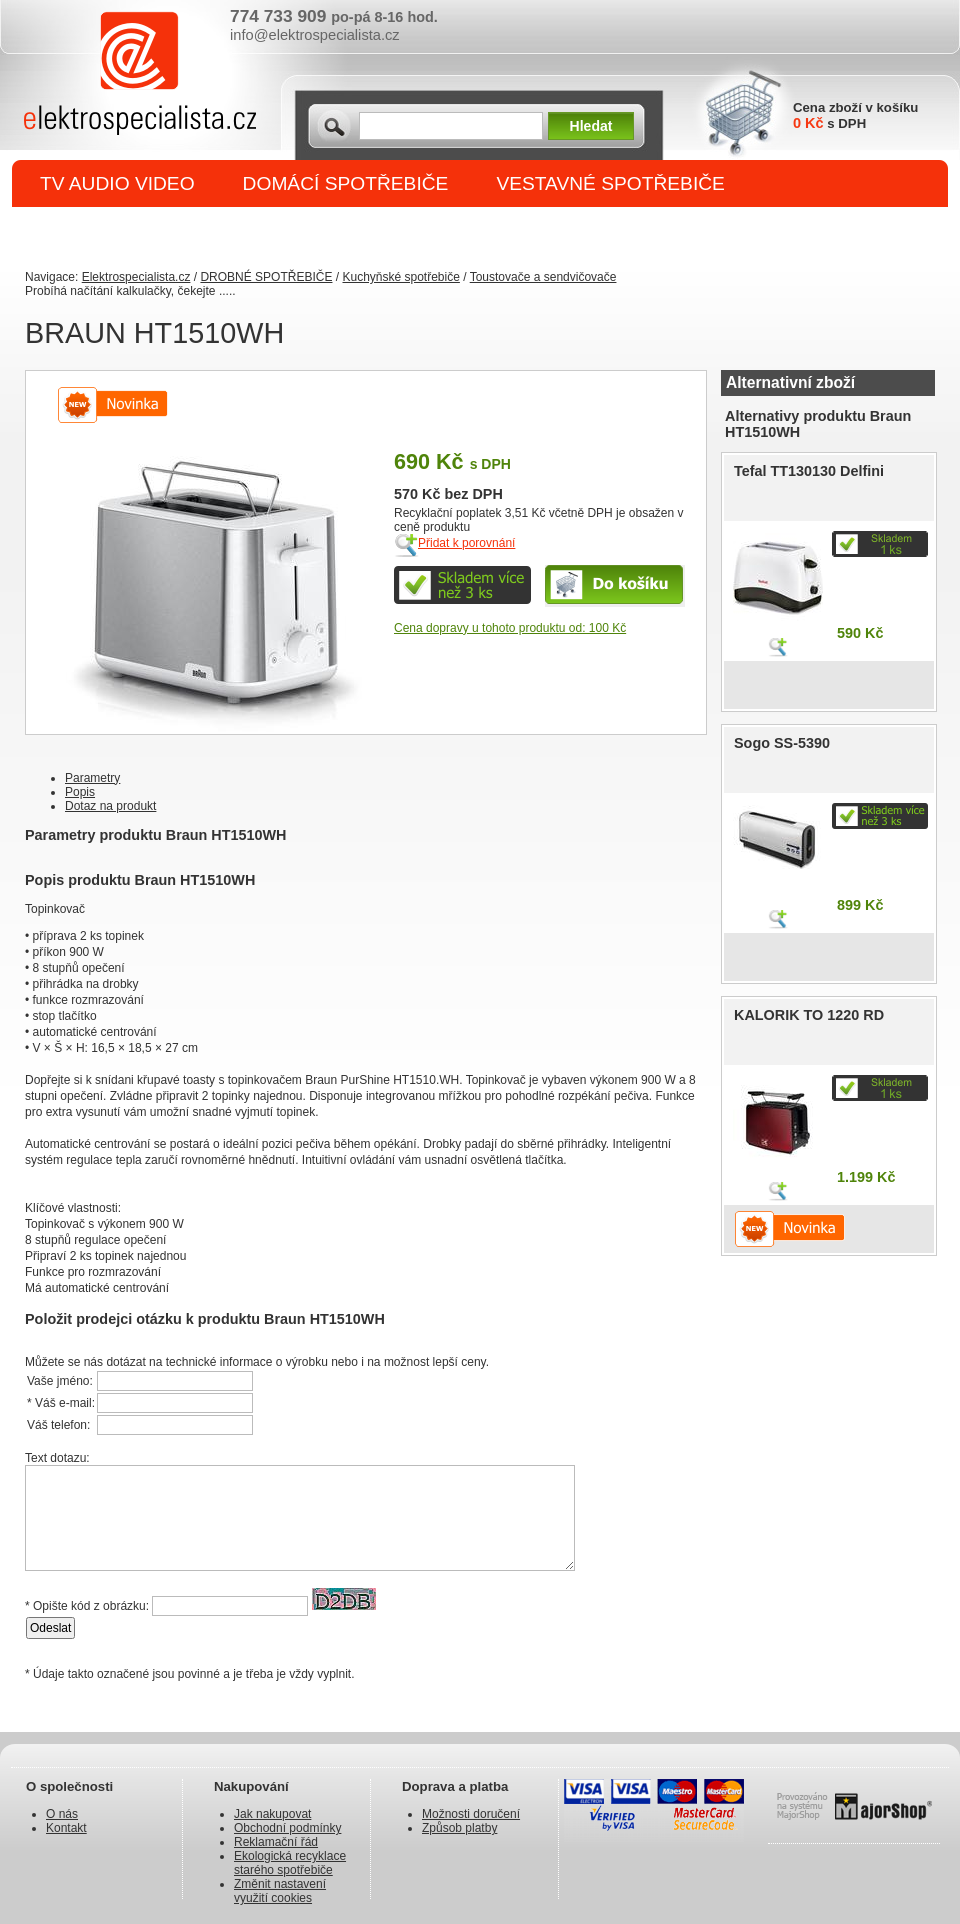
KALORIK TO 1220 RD (809, 1015)
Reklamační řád (276, 1842)
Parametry (92, 778)
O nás (62, 1814)
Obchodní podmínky (287, 1828)
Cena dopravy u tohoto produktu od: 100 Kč (510, 628)
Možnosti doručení (471, 1814)
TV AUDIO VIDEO (117, 183)
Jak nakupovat (272, 1814)
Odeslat (50, 1628)
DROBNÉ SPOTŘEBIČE (145, 231)
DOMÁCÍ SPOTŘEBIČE (346, 183)
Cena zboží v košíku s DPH (855, 115)
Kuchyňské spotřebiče (400, 277)
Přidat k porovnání (466, 543)
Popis (80, 792)
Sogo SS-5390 (782, 743)
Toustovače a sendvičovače (543, 277)
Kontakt (66, 1828)
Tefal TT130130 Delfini (809, 471)
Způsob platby (459, 1828)
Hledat (591, 126)
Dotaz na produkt (110, 806)
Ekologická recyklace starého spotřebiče (290, 1863)
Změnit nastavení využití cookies (280, 1891)
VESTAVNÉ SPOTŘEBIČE (610, 183)
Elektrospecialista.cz (136, 277)
